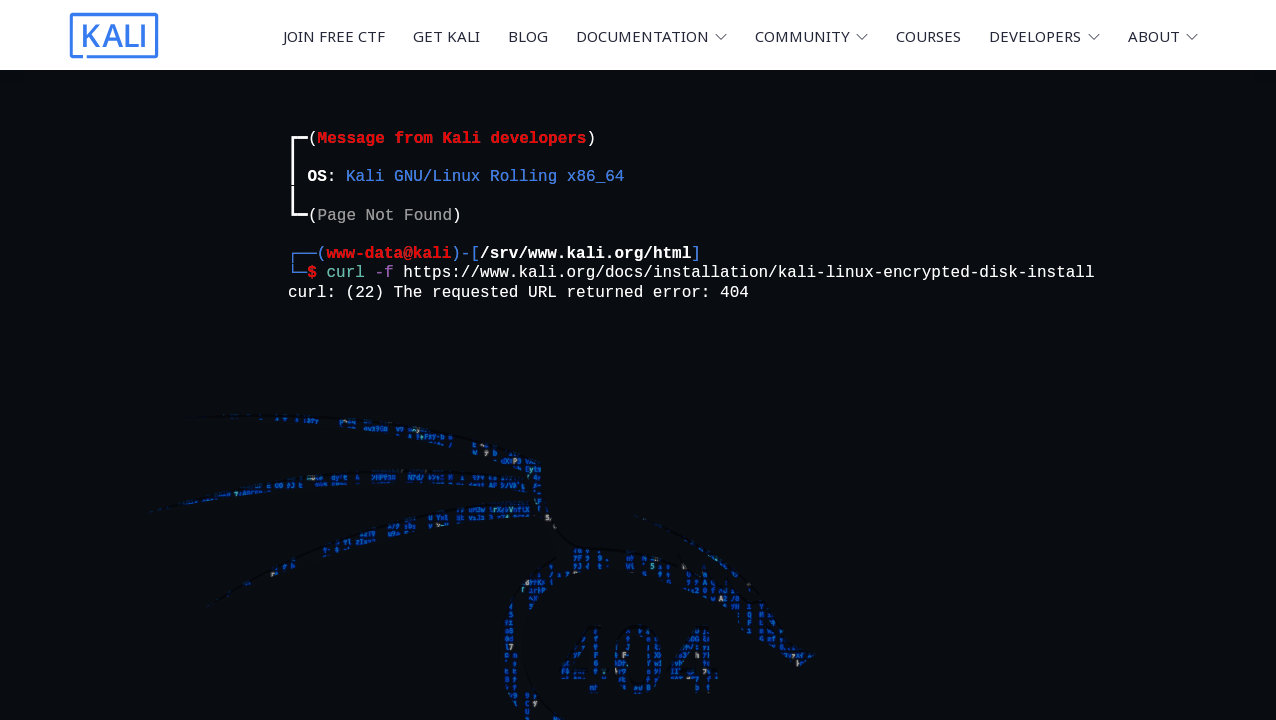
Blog (528, 36)
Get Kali (446, 36)
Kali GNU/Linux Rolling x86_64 (485, 177)
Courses (928, 36)
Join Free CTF (334, 36)
